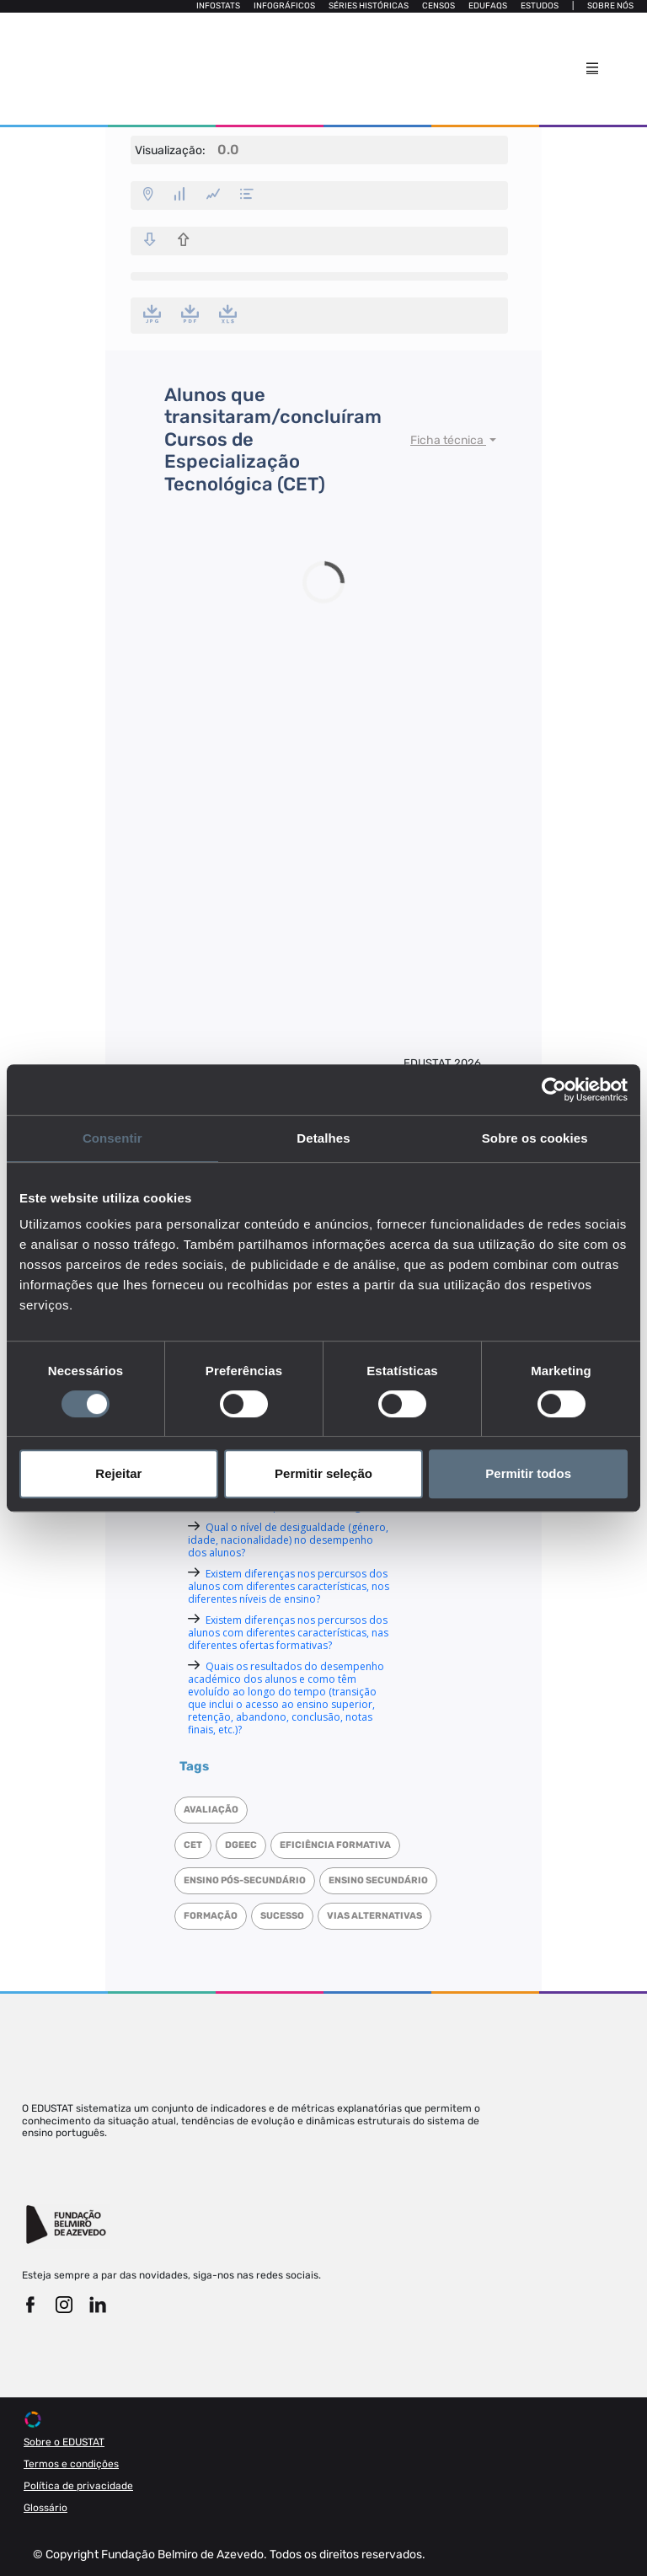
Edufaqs (487, 6)
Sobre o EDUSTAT (64, 2442)
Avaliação (211, 1809)
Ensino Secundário (378, 1880)
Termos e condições (71, 2464)
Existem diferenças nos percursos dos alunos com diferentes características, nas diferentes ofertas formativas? (288, 1632)
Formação (211, 1915)
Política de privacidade (78, 2486)
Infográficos (284, 6)
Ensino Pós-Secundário (245, 1880)
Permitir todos (528, 1473)
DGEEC (241, 1845)
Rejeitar (118, 1473)
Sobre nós (610, 6)
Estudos (540, 6)
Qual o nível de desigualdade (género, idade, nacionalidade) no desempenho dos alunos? (288, 1540)
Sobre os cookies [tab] (535, 1138)
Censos (438, 6)
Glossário (45, 2508)
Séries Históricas (369, 6)
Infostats (218, 6)
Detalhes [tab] (323, 1138)
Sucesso (282, 1915)
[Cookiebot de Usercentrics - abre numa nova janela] (554, 1089)
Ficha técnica (448, 440)
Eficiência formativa (335, 1845)
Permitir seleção (323, 1473)
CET (193, 1845)
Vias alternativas (374, 1915)
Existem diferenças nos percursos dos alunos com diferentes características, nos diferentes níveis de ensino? (288, 1586)
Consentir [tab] (112, 1138)
